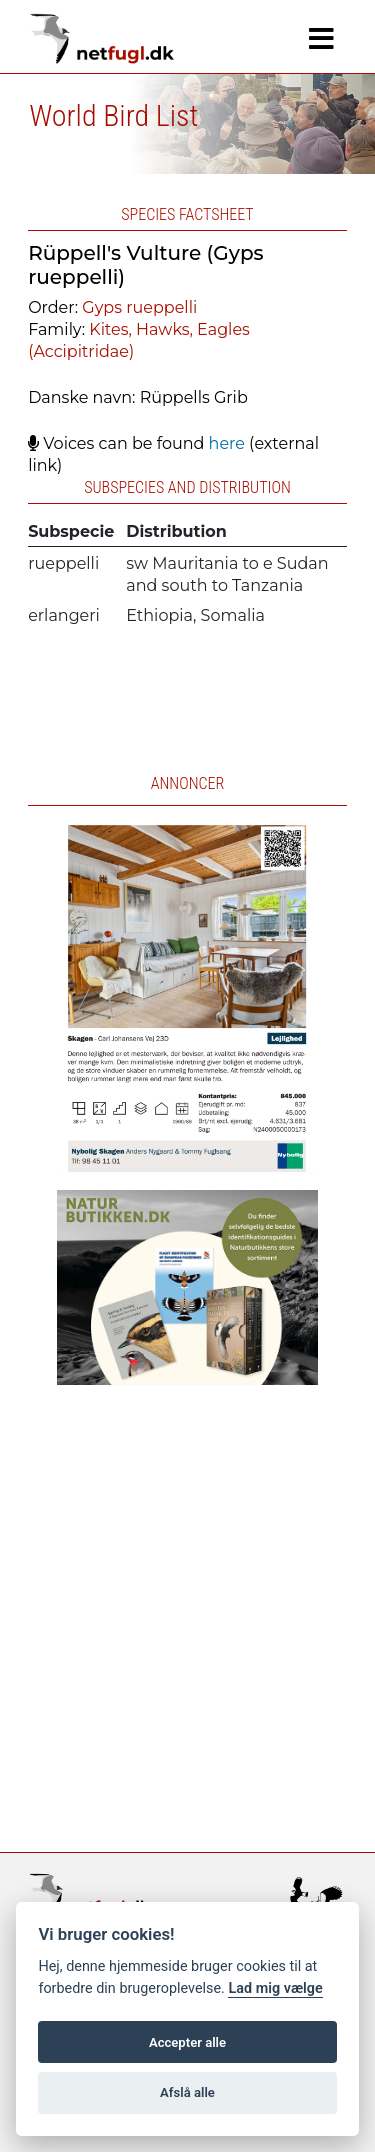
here (227, 443)
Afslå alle (187, 2092)
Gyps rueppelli (139, 307)
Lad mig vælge (275, 1988)
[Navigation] (321, 39)
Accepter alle (187, 2042)
